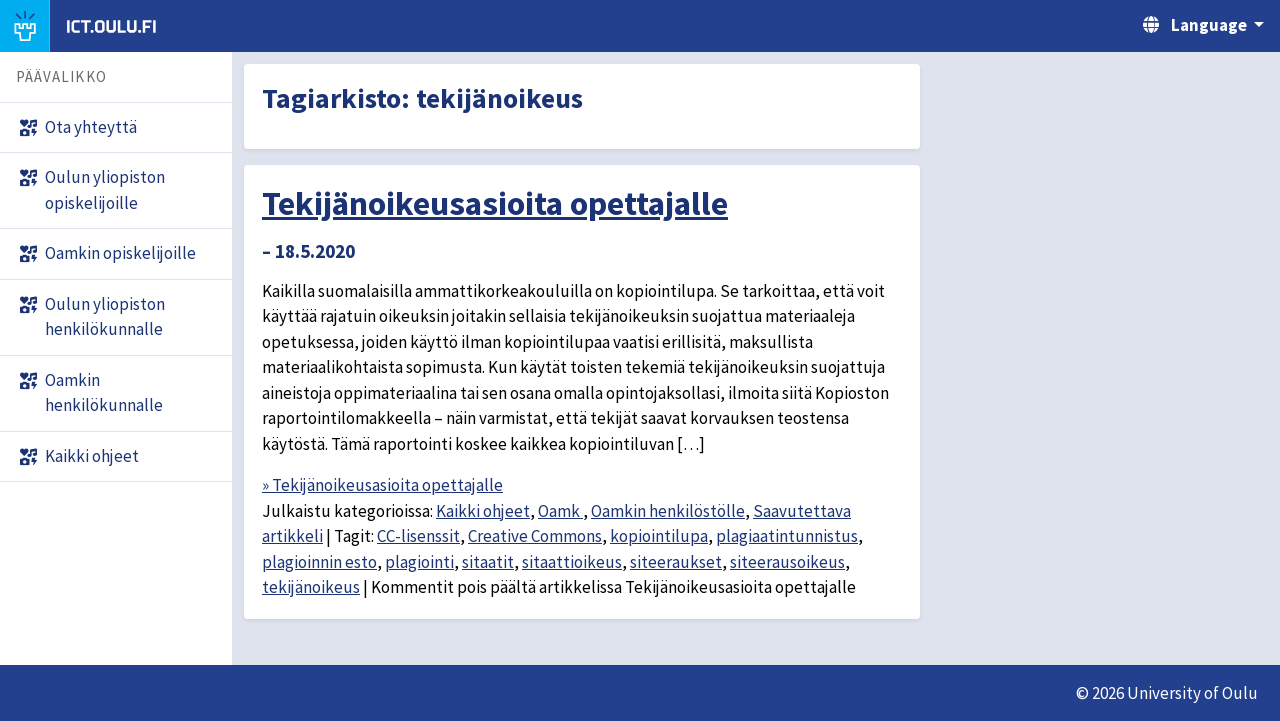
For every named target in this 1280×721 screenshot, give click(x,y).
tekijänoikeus (311, 587)
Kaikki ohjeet (483, 511)
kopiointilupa (659, 536)
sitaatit (488, 562)
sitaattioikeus (572, 562)
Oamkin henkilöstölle (668, 511)
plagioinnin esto (319, 562)
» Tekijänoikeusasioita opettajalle (382, 485)
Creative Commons (535, 536)
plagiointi (419, 562)
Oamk (560, 511)
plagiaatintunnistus (787, 536)
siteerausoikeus (787, 562)
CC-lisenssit (418, 536)
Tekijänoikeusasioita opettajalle (495, 203)
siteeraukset (676, 562)
